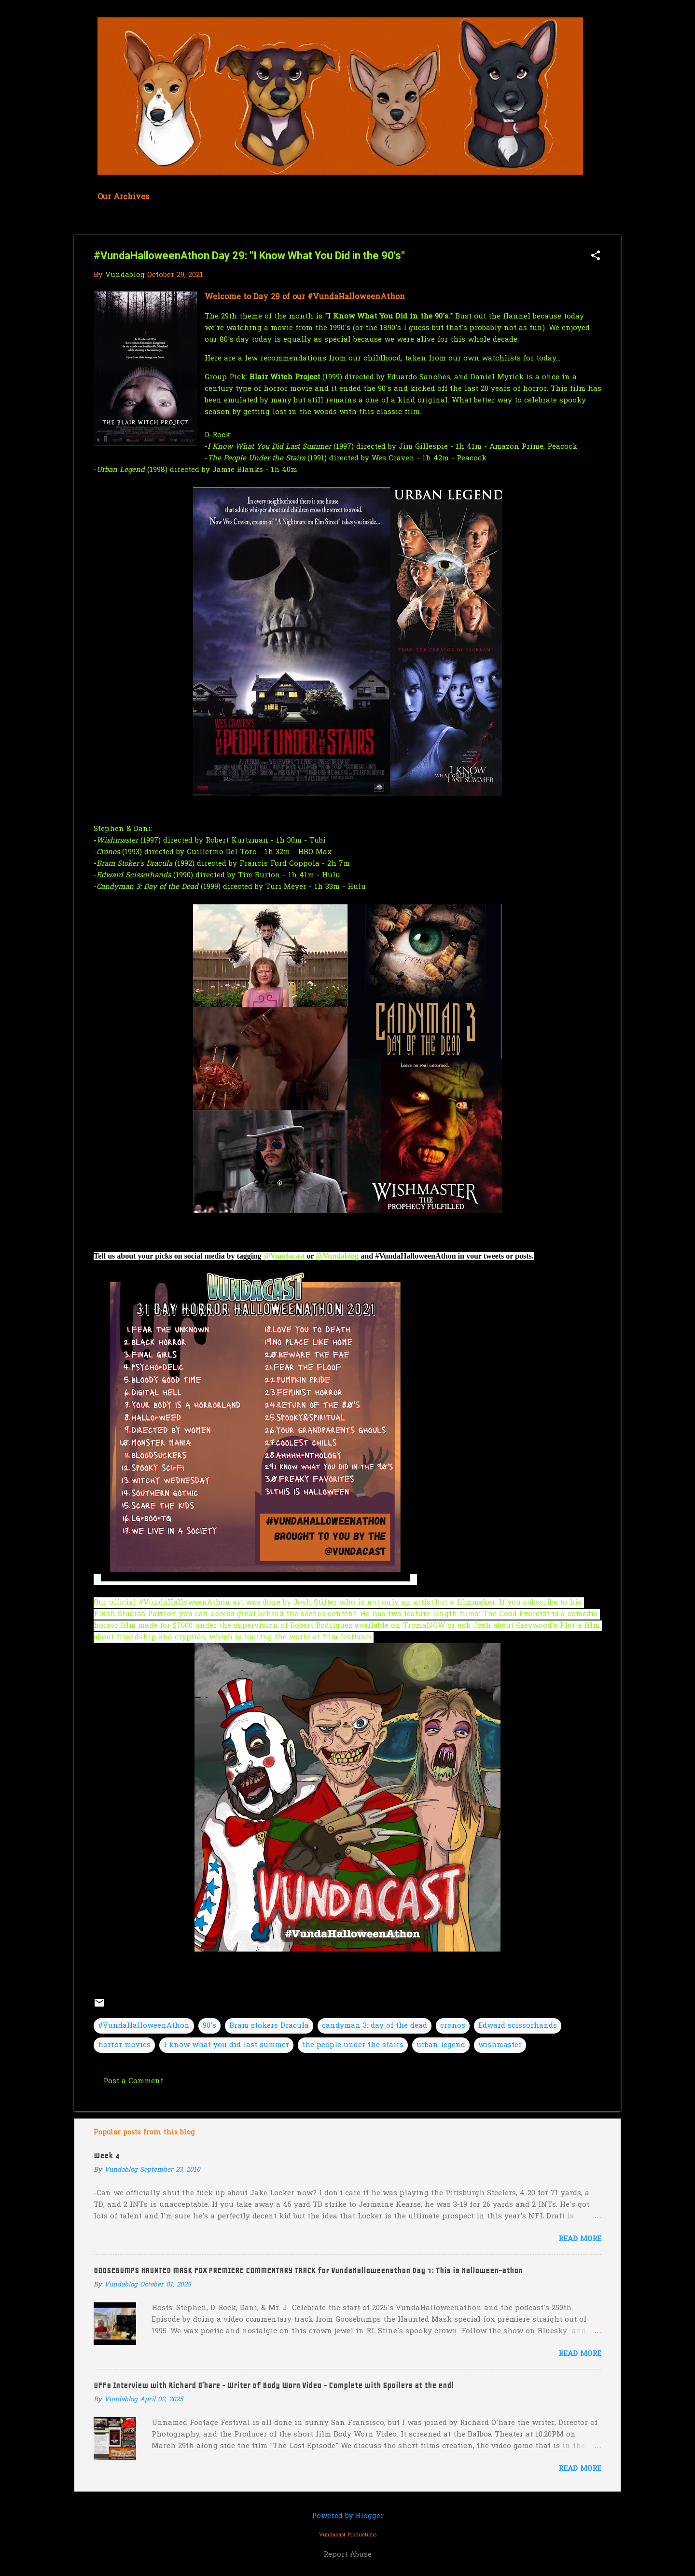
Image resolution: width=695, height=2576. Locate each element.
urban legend (441, 2045)
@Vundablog (337, 1256)
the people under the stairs (352, 2045)
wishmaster (500, 2045)
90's (209, 2026)
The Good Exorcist (516, 1614)
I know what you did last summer (226, 2045)
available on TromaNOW (400, 1625)
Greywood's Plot (546, 1625)
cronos (452, 2026)
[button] (595, 256)
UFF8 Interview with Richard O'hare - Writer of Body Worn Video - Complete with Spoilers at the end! (274, 2385)
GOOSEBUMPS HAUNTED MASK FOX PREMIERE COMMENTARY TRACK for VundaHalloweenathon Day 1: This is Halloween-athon (308, 2270)
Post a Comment (133, 2081)
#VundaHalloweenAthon (144, 2026)
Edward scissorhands (517, 2026)
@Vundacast (284, 1256)
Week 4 (106, 2155)
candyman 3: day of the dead (374, 2026)
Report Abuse (347, 2554)
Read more (579, 2239)
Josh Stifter (315, 1602)
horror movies (124, 2045)
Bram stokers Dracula (269, 2026)
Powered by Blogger (348, 2516)
